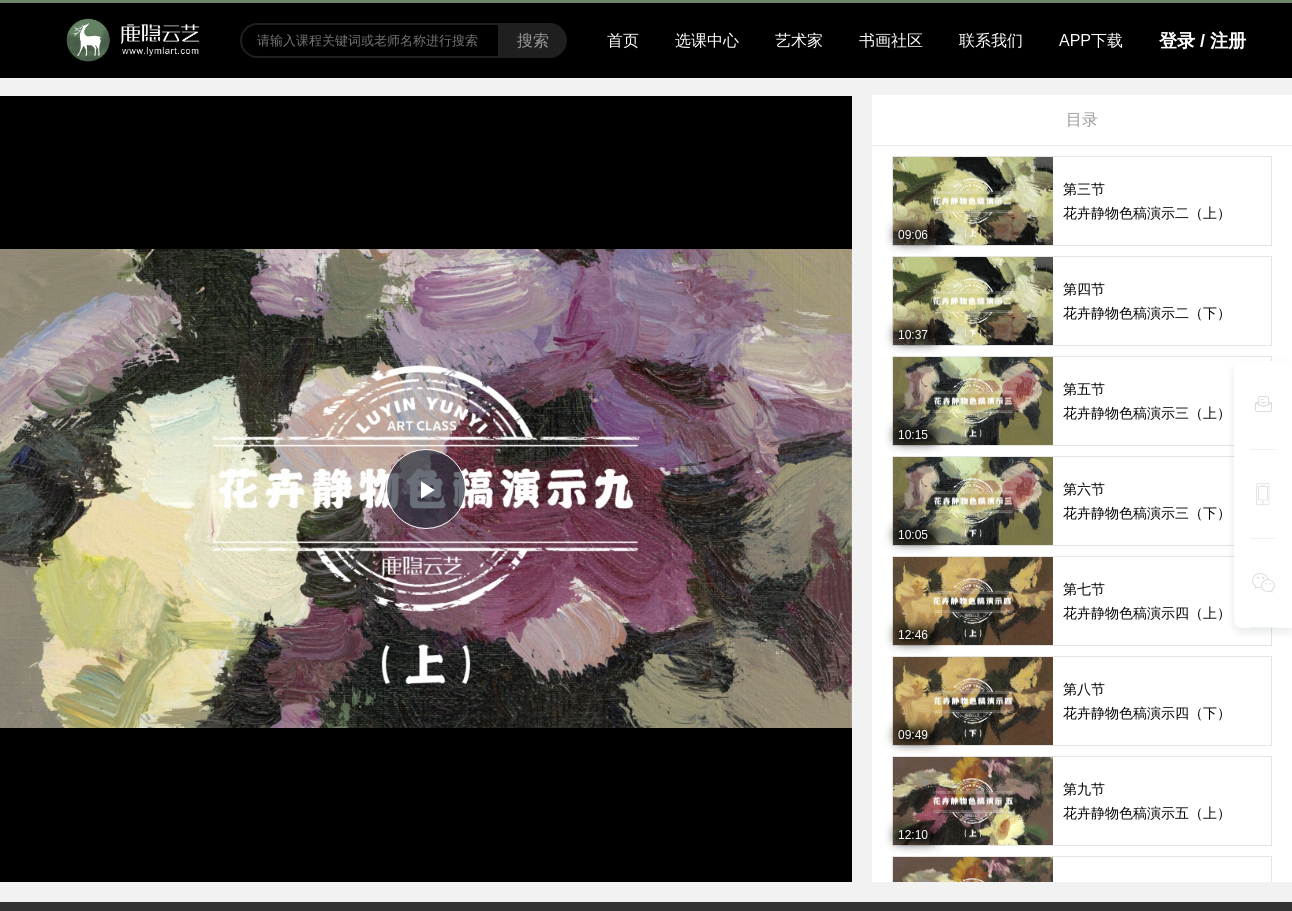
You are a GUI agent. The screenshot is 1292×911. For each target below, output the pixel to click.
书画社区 (891, 40)
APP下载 (1091, 40)
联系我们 (991, 40)
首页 (623, 40)
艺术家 (799, 40)
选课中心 (707, 40)
